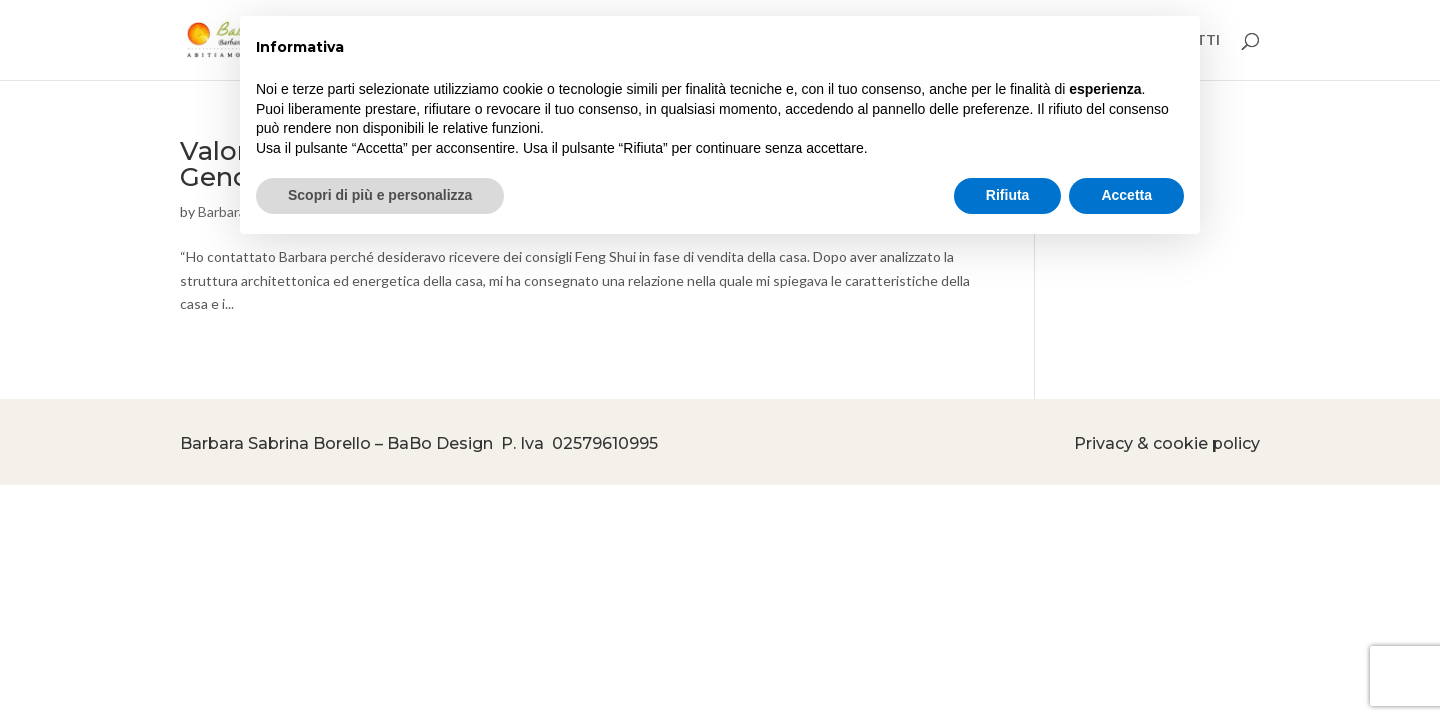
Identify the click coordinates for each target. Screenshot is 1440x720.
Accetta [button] (1126, 195)
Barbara (222, 211)
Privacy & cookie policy (1167, 443)
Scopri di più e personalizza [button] (380, 195)
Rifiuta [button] (1008, 195)
